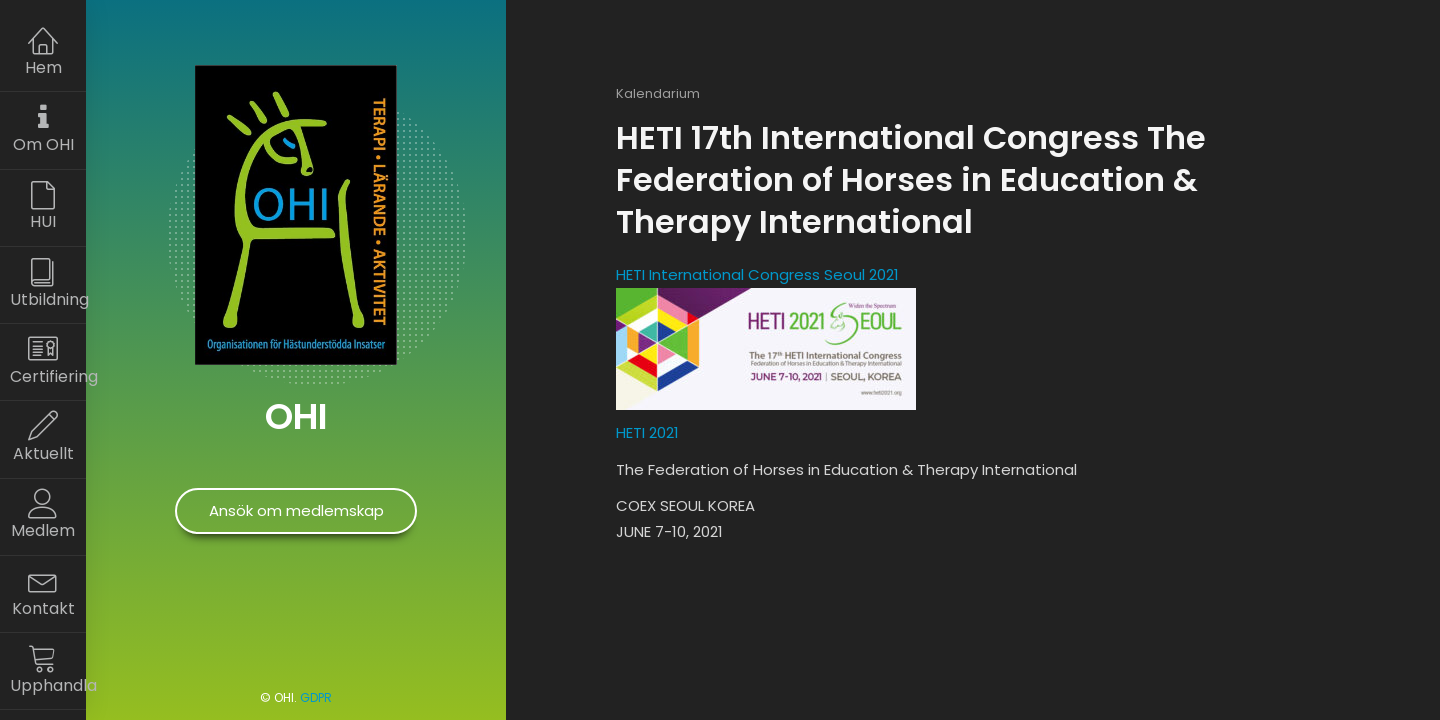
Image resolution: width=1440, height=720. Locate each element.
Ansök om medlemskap (296, 510)
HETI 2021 (647, 432)
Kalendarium (658, 93)
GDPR (316, 697)
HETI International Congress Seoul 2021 (757, 274)
